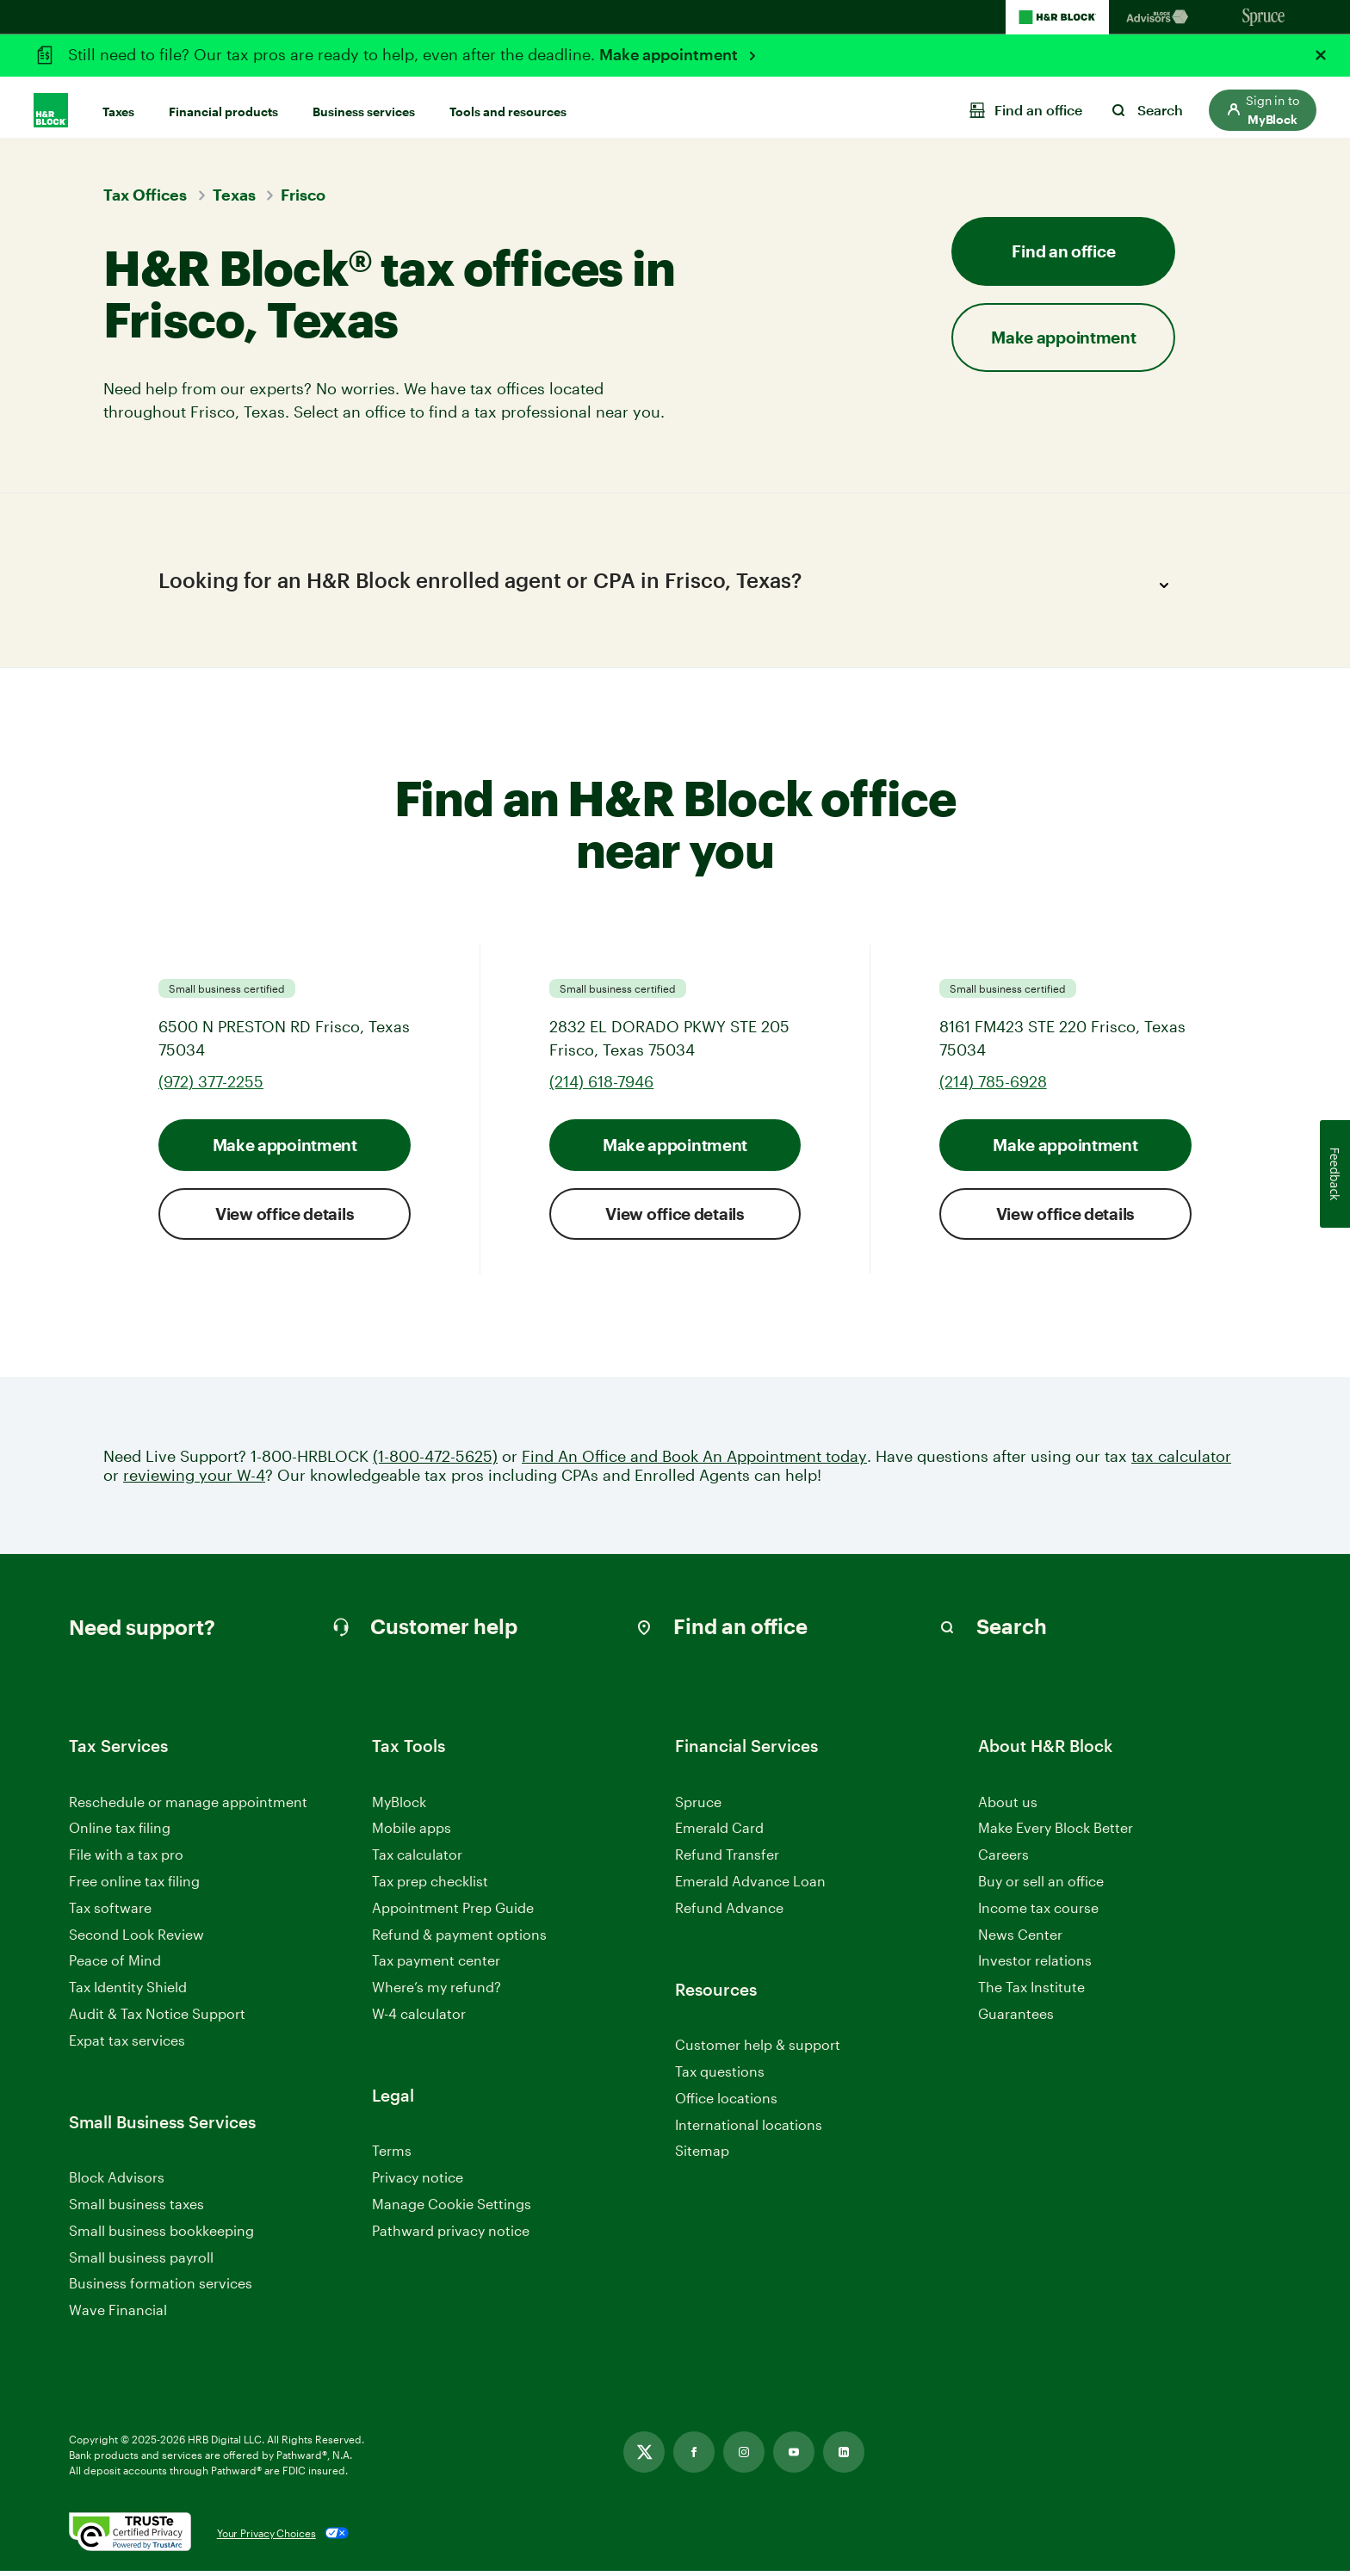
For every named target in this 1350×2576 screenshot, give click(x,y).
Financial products (223, 104)
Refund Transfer (727, 1859)
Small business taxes (136, 2209)
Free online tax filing (134, 1886)
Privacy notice (417, 2182)
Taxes (118, 104)
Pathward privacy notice (450, 2235)
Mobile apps (411, 1833)
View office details (284, 1219)
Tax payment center (436, 1966)
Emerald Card (719, 1833)
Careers (1003, 1860)
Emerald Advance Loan (750, 1886)
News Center (1020, 1939)
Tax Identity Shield (128, 1992)
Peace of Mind (115, 1966)
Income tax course (1038, 1912)
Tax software (110, 1912)
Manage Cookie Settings (451, 2209)
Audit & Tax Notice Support (157, 2018)
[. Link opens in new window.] (130, 2538)
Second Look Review (136, 1939)
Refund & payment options (459, 1939)
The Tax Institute (1031, 1993)
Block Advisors (116, 2183)
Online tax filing (119, 1833)
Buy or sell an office (1041, 1886)
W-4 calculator (419, 2018)
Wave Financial (118, 2316)
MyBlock (399, 1807)
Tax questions (720, 2076)
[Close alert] (1321, 55)
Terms (392, 2155)
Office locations (726, 2104)
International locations (748, 2130)
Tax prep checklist (430, 1886)
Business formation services (160, 2288)
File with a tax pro (126, 1859)
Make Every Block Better (1055, 1833)
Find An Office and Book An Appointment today (694, 1461)
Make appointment (670, 54)
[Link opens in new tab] (644, 2457)
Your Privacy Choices (266, 2538)
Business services (364, 104)
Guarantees (1016, 2018)
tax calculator (1181, 1461)
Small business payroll (141, 2262)
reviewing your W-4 (194, 1480)
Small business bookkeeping (161, 2235)
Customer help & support (757, 2050)
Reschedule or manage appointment (188, 1807)
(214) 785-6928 (993, 1086)
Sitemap (702, 2156)
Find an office (1063, 251)
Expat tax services (127, 2046)
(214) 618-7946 (601, 1086)
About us (1007, 1807)
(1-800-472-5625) (435, 1461)
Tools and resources (508, 104)
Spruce (698, 1807)
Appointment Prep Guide (453, 1912)
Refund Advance (729, 1912)
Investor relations (1035, 1967)
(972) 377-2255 (210, 1086)
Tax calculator (417, 1859)
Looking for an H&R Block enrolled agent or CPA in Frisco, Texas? (668, 585)
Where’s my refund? (436, 1992)
